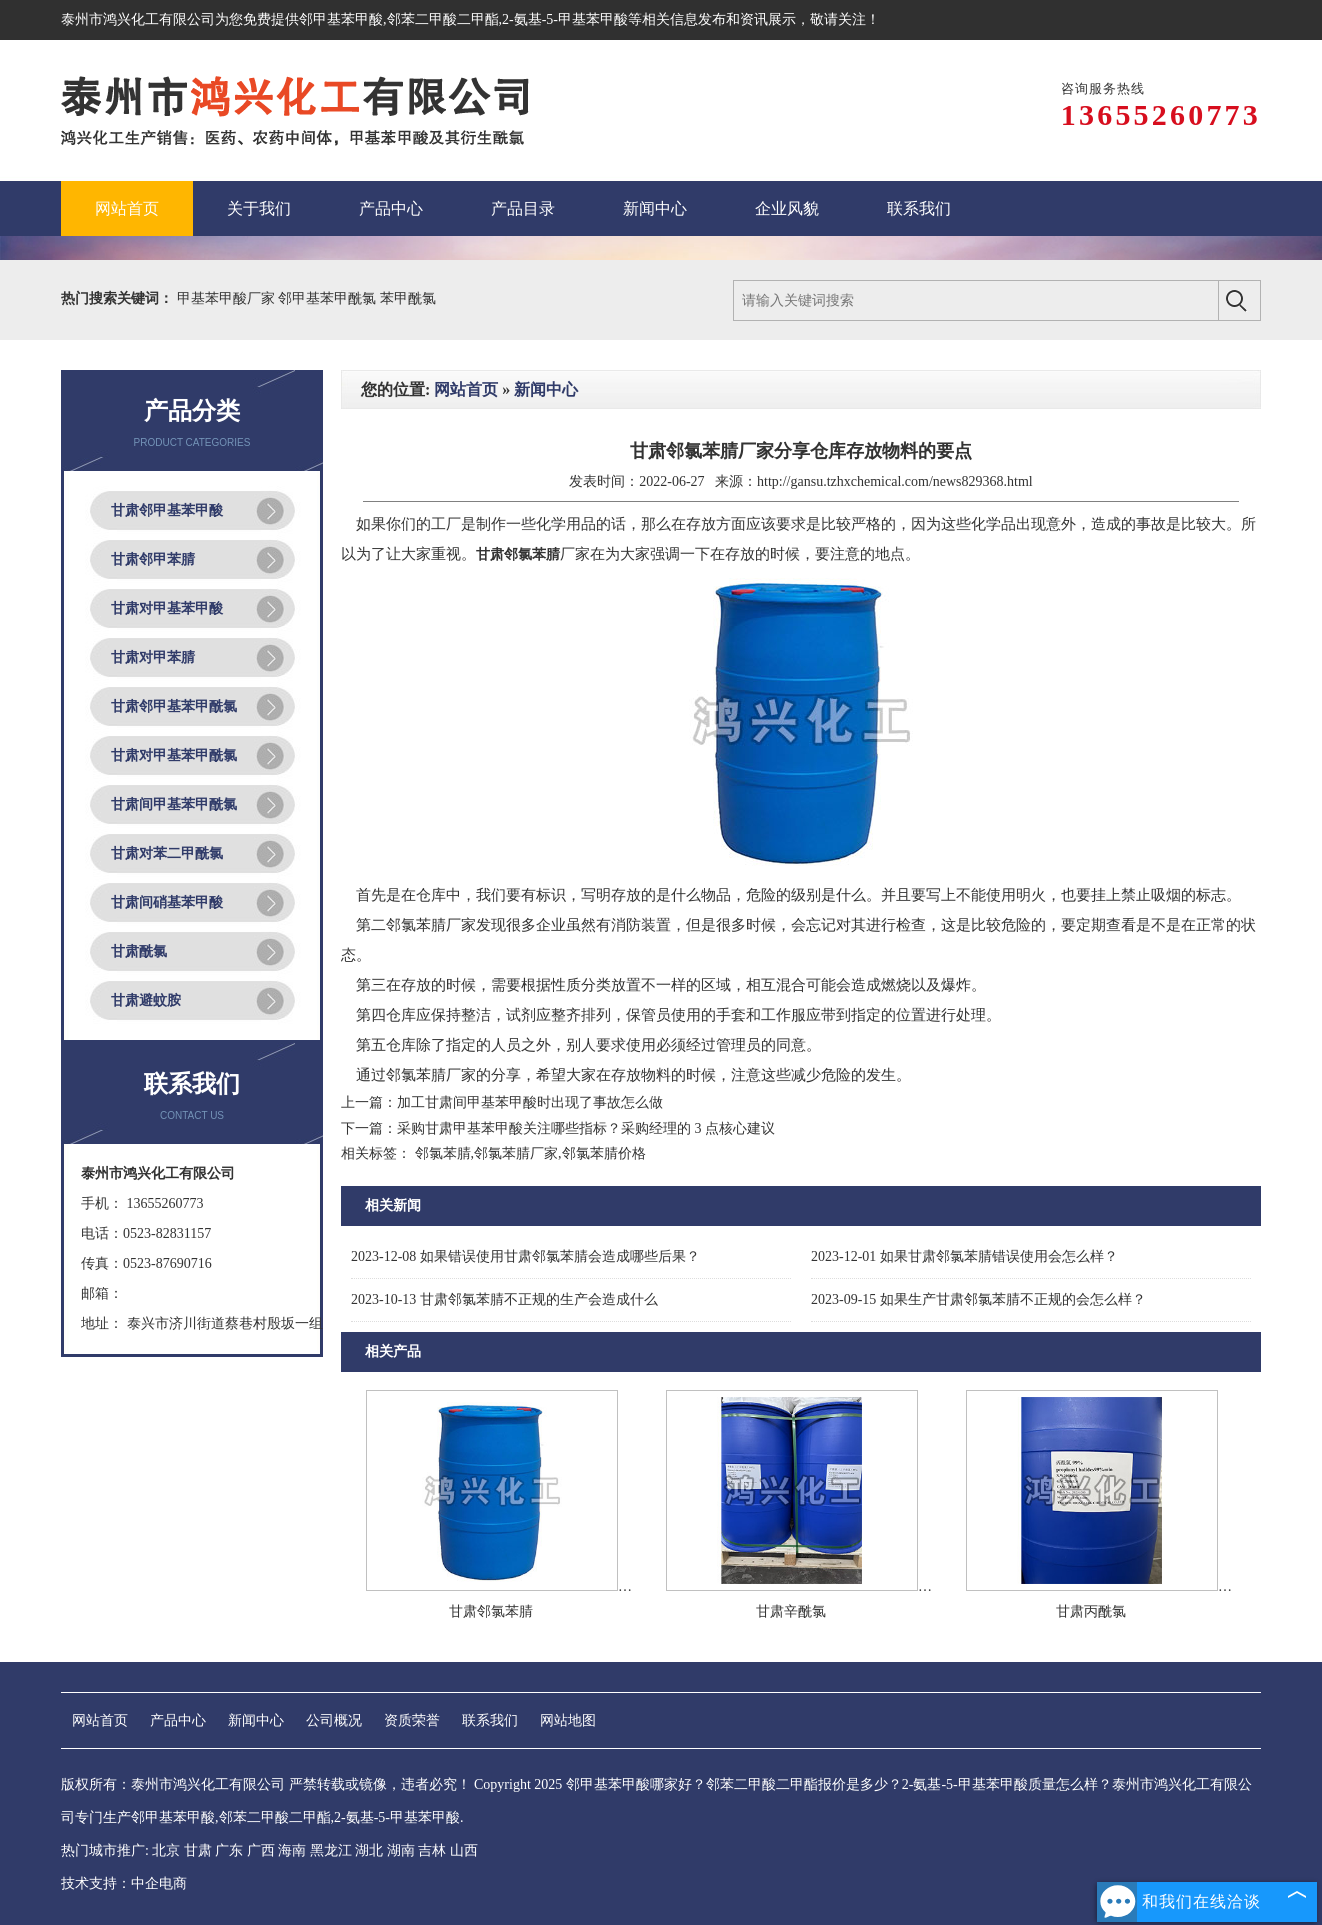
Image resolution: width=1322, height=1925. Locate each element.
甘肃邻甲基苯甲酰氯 (174, 706)
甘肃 (198, 1850)
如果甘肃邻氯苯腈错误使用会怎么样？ (964, 1256)
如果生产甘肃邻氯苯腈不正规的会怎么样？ (978, 1299)
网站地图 (568, 1720)
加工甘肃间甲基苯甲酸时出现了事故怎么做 (530, 1102)
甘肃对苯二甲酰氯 (167, 853)
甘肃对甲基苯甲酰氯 (174, 755)
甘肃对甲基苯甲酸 (167, 608)
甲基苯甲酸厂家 (228, 298)
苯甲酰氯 (408, 298)
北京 (166, 1850)
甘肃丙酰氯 (1091, 1611)
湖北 (369, 1850)
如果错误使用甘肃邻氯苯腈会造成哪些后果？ (525, 1256)
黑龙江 (331, 1850)
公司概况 (334, 1720)
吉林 (432, 1850)
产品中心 (178, 1720)
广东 (229, 1850)
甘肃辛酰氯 (791, 1611)
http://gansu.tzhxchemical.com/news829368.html (895, 481)
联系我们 (490, 1720)
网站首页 (466, 389)
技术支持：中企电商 (124, 1883)
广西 (261, 1850)
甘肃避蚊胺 (146, 1000)
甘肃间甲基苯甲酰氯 (174, 804)
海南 (292, 1850)
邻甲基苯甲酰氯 (329, 298)
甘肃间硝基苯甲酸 (167, 902)
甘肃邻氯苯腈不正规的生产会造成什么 (504, 1299)
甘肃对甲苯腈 (153, 657)
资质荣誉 (412, 1720)
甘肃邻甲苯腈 (153, 559)
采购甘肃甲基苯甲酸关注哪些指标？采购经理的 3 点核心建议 (586, 1128)
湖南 (401, 1850)
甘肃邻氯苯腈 (491, 1611)
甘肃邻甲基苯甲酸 (167, 510)
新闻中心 (546, 389)
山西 (464, 1850)
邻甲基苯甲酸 (341, 19)
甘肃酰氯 (139, 951)
